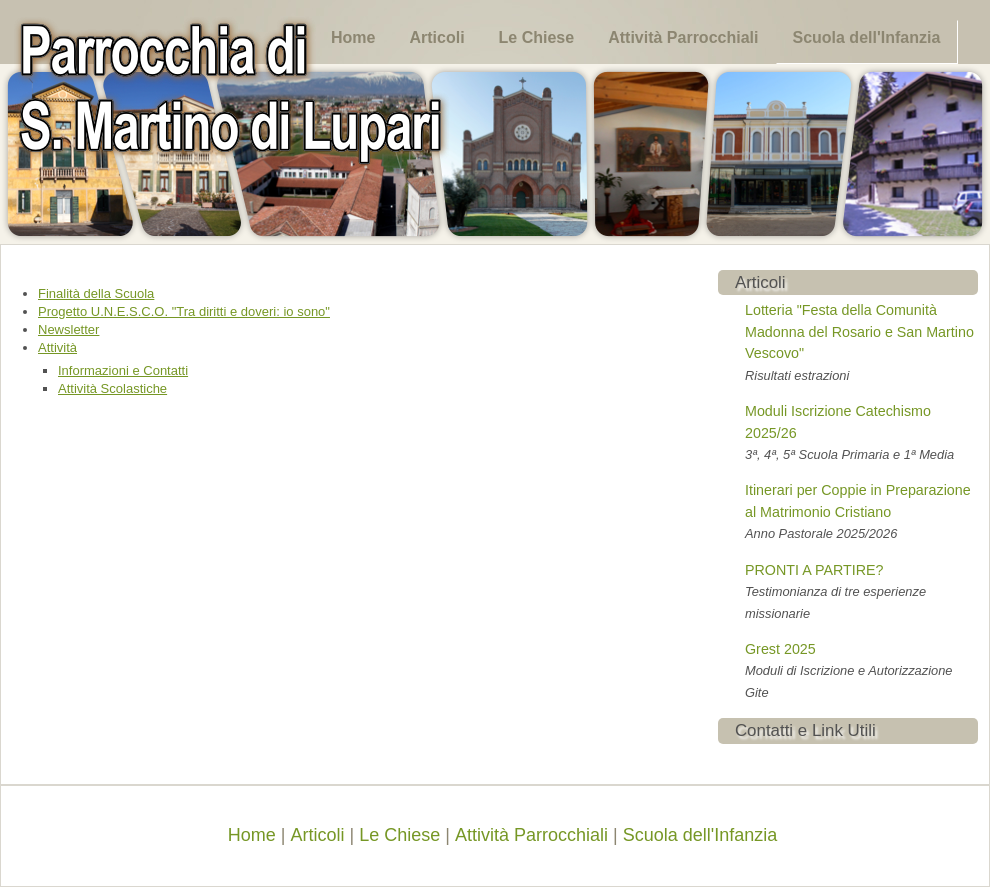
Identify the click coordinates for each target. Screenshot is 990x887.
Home (353, 37)
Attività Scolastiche (112, 388)
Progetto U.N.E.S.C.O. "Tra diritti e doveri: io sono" (184, 311)
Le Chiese (537, 37)
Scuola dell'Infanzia (866, 37)
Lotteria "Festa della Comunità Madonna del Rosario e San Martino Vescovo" (859, 331)
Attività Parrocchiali (683, 37)
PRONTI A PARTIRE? (814, 570)
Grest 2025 (780, 649)
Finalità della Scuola (96, 293)
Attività (57, 347)
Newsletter (68, 329)
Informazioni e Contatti (123, 370)
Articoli (436, 37)
